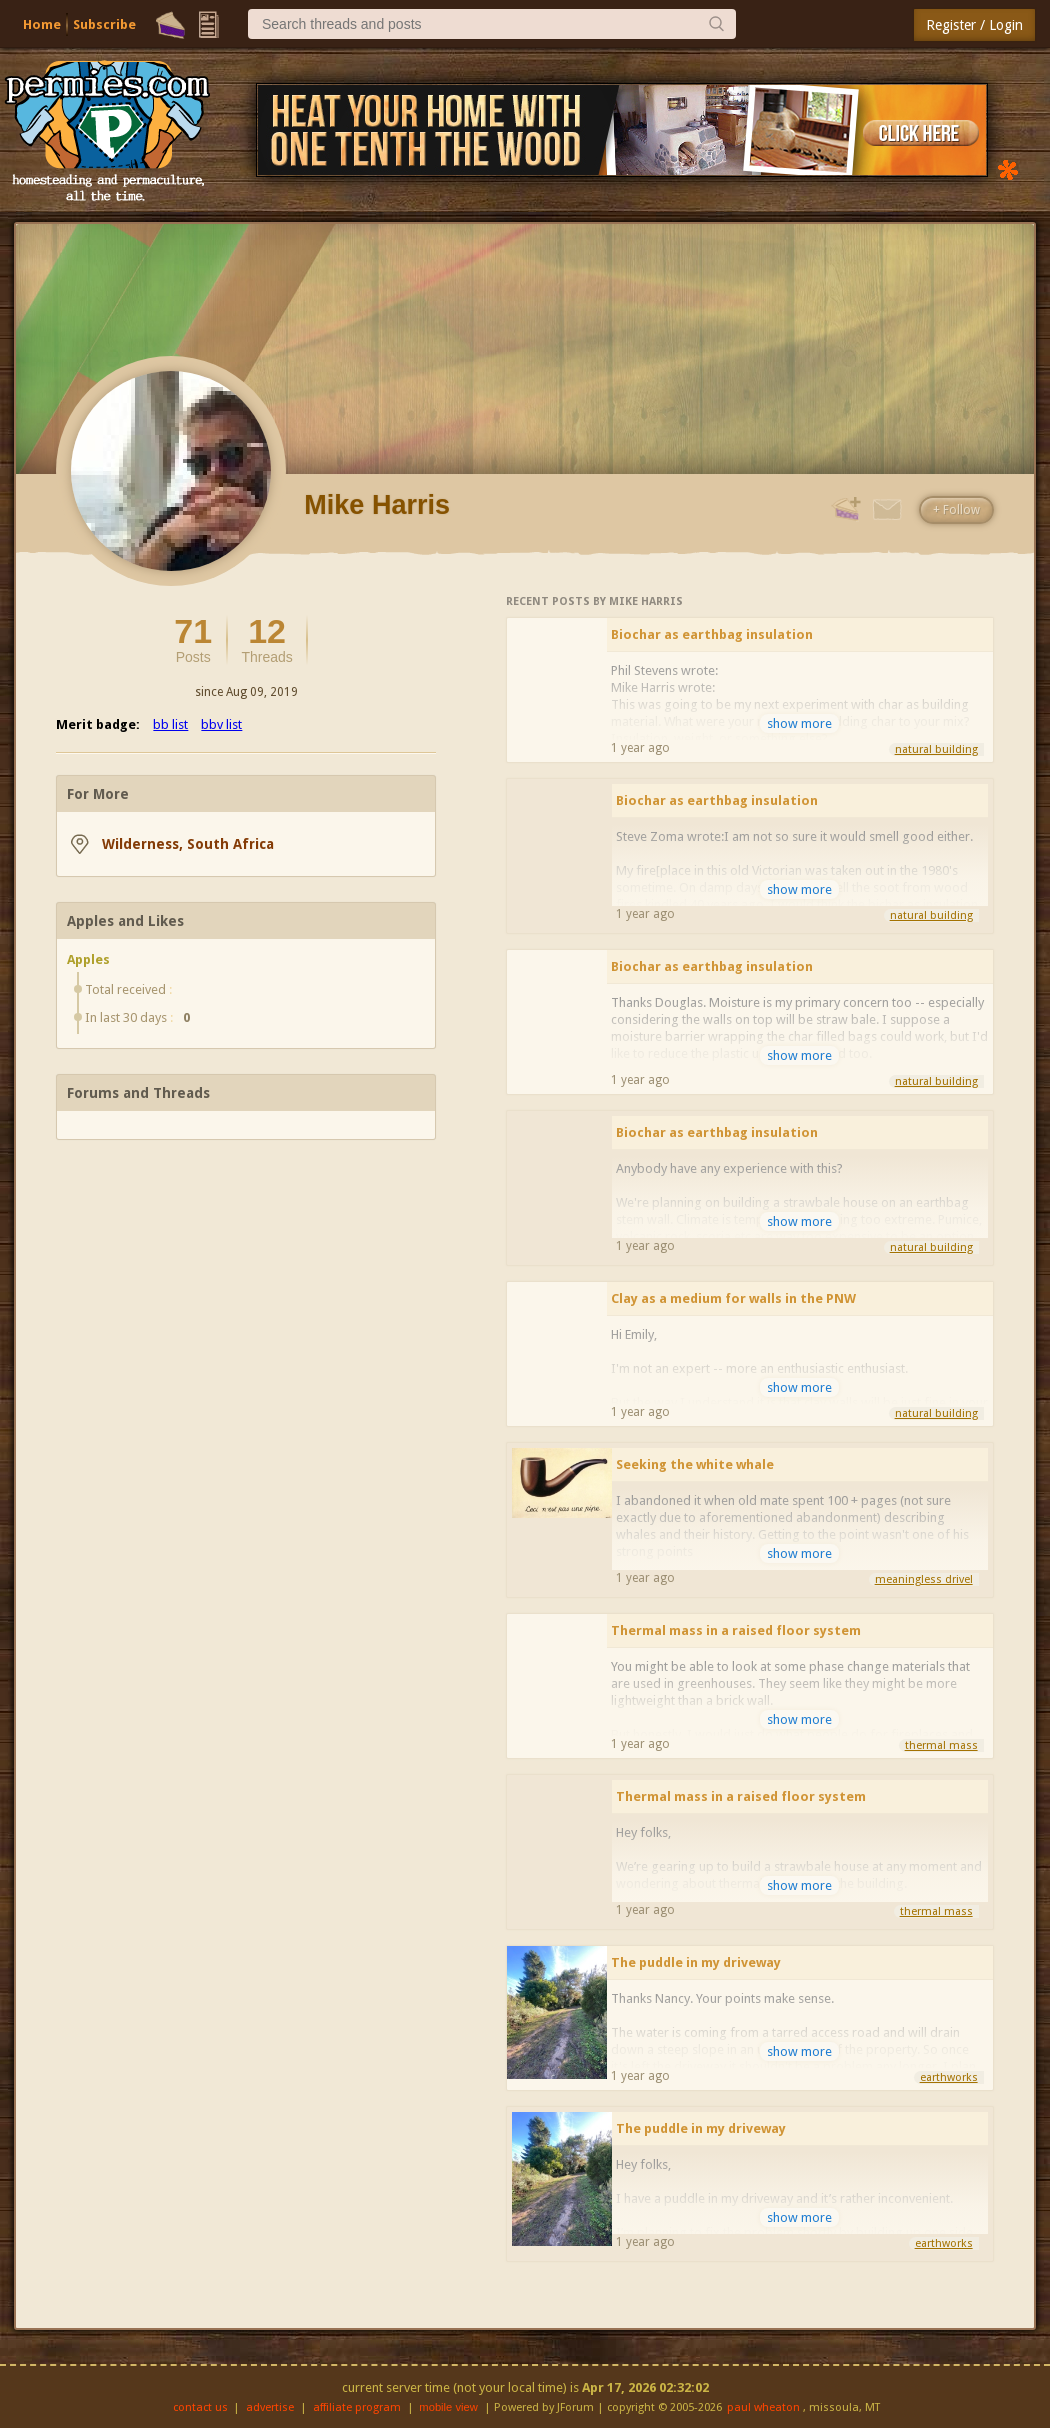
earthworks (949, 2077)
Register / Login (974, 25)
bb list (170, 724)
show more (799, 723)
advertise (270, 2407)
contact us (200, 2407)
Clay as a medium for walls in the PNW (733, 1298)
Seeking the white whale (695, 1464)
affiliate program (357, 2407)
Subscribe (104, 24)
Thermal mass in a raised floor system (736, 1630)
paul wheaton (763, 2407)
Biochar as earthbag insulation (712, 634)
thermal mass (941, 1745)
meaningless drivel (924, 1579)
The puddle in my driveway (696, 1962)
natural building (936, 749)
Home (42, 24)
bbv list (221, 724)
